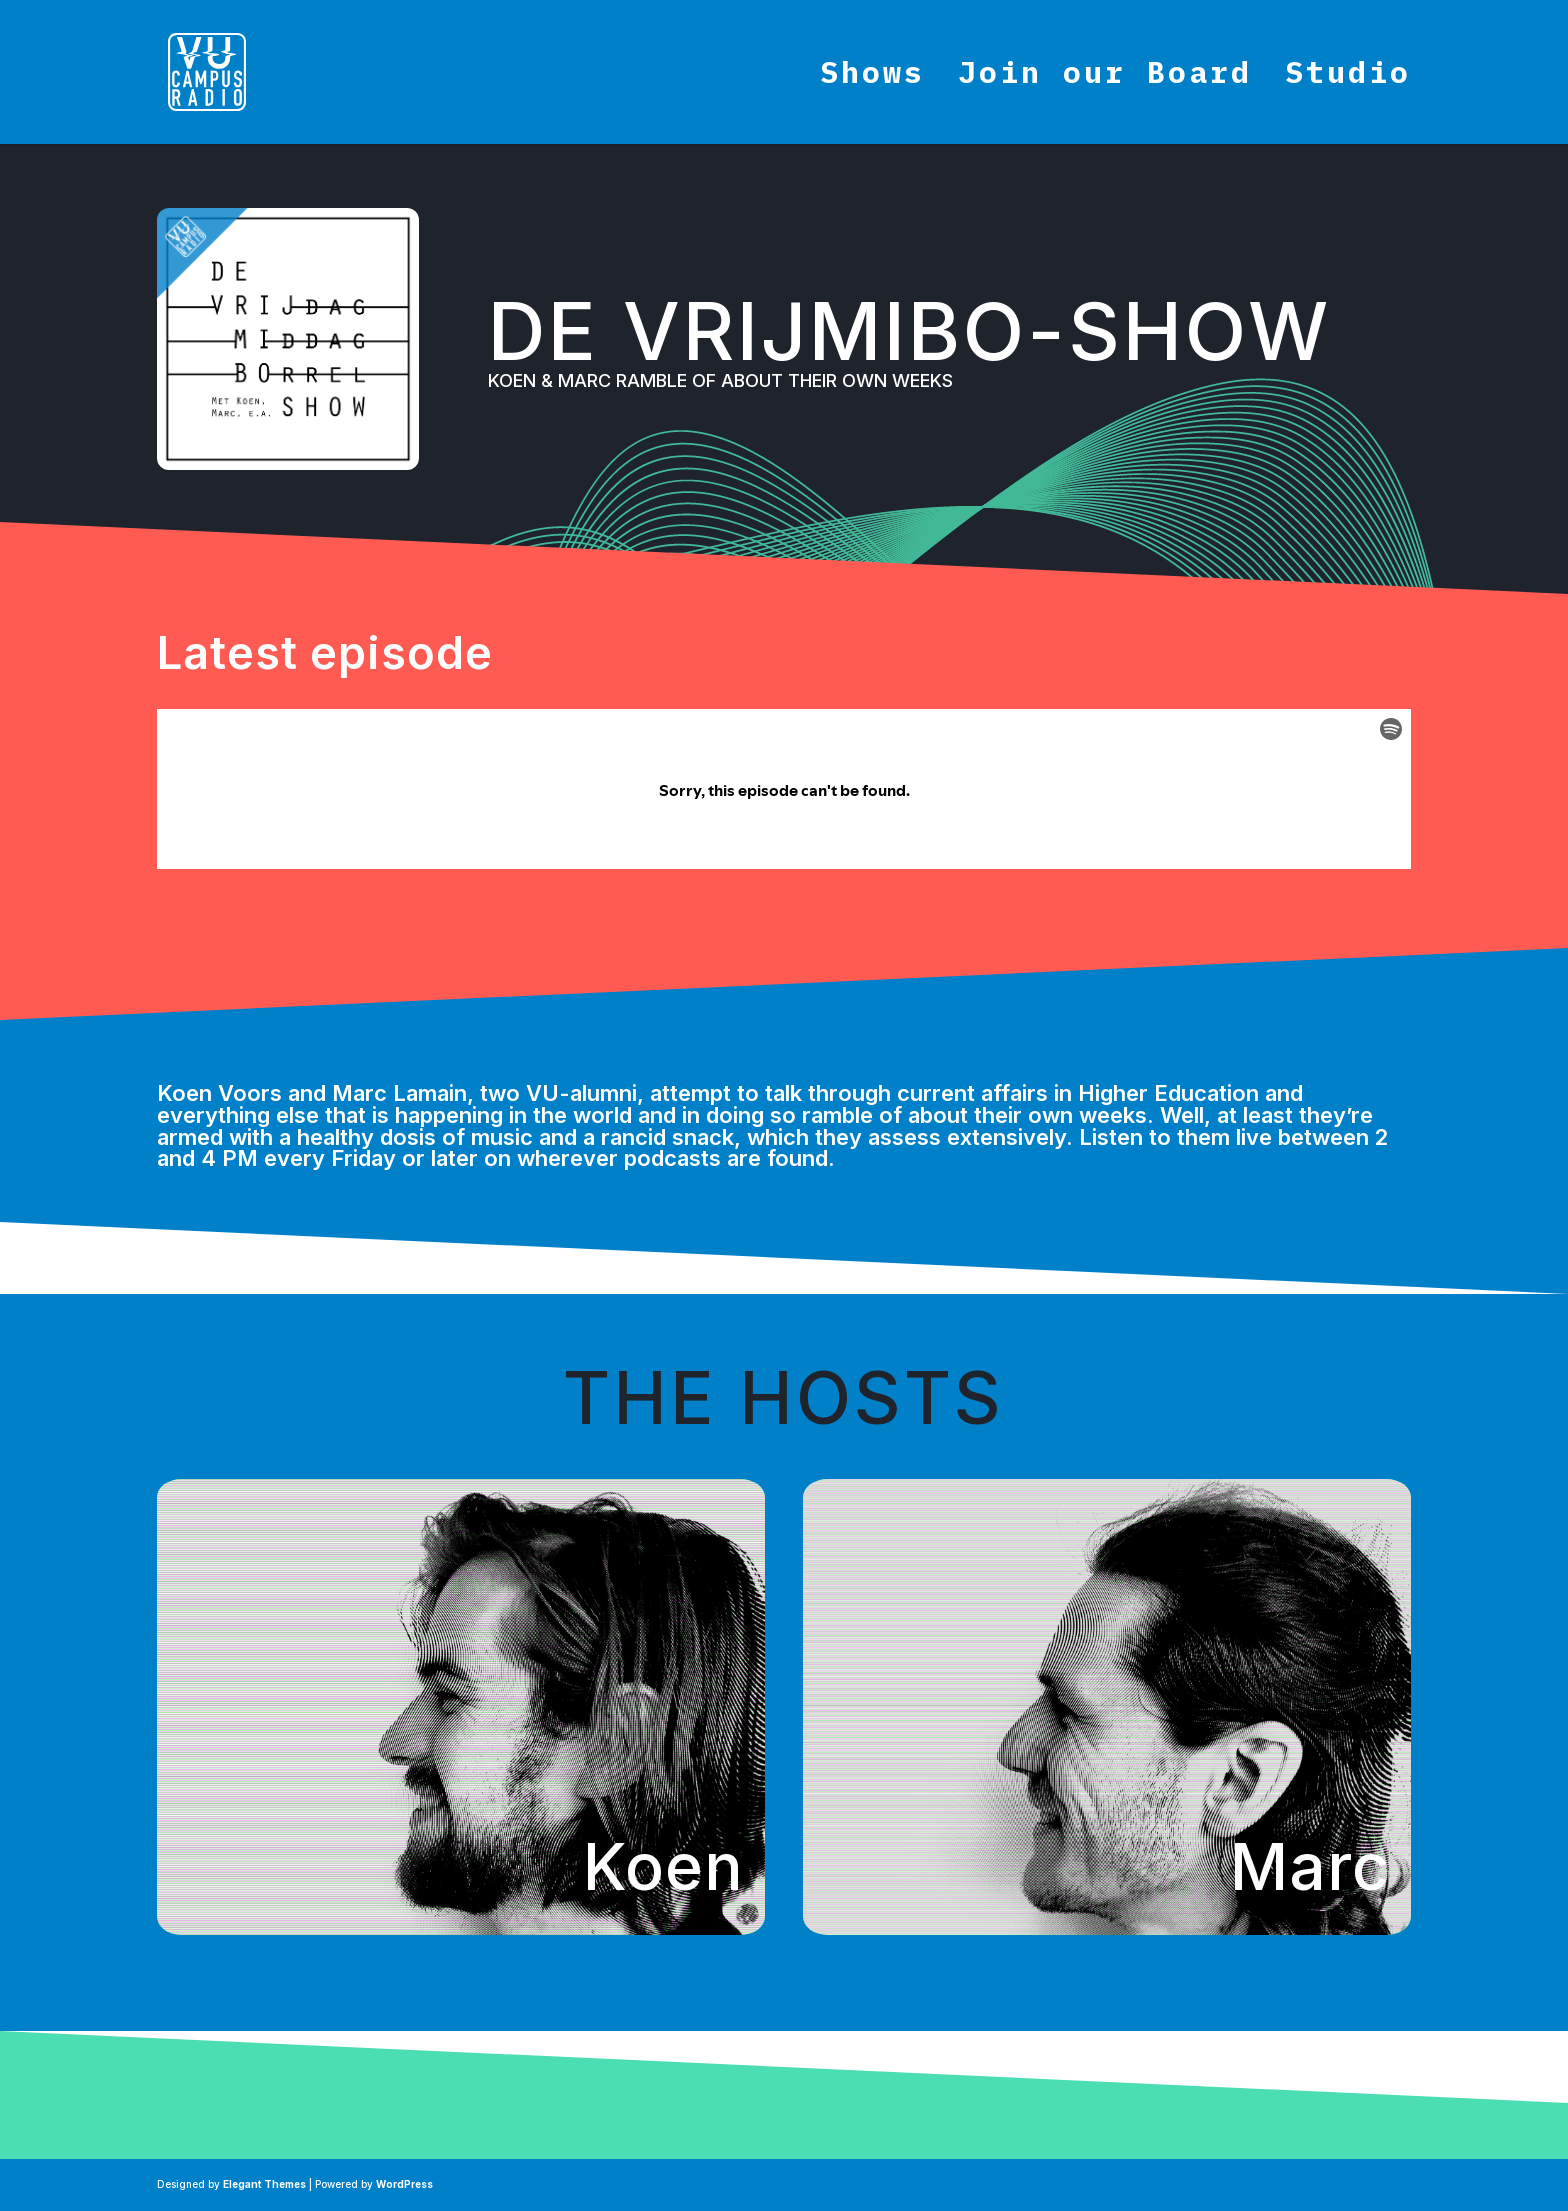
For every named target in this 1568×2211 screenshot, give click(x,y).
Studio (1348, 78)
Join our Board (1105, 78)
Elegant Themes (264, 2184)
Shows (872, 78)
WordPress (404, 2184)
